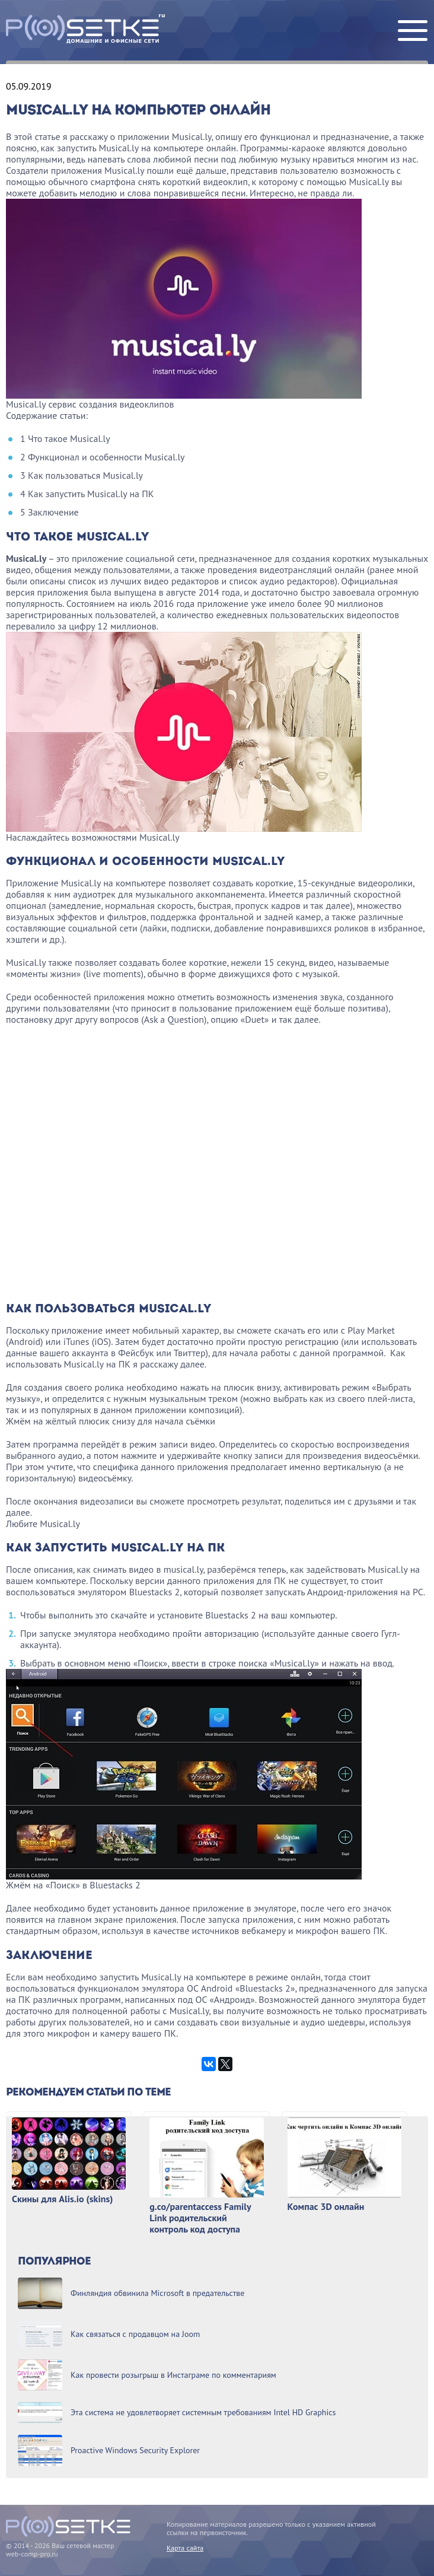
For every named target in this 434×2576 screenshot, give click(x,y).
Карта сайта (185, 2547)
